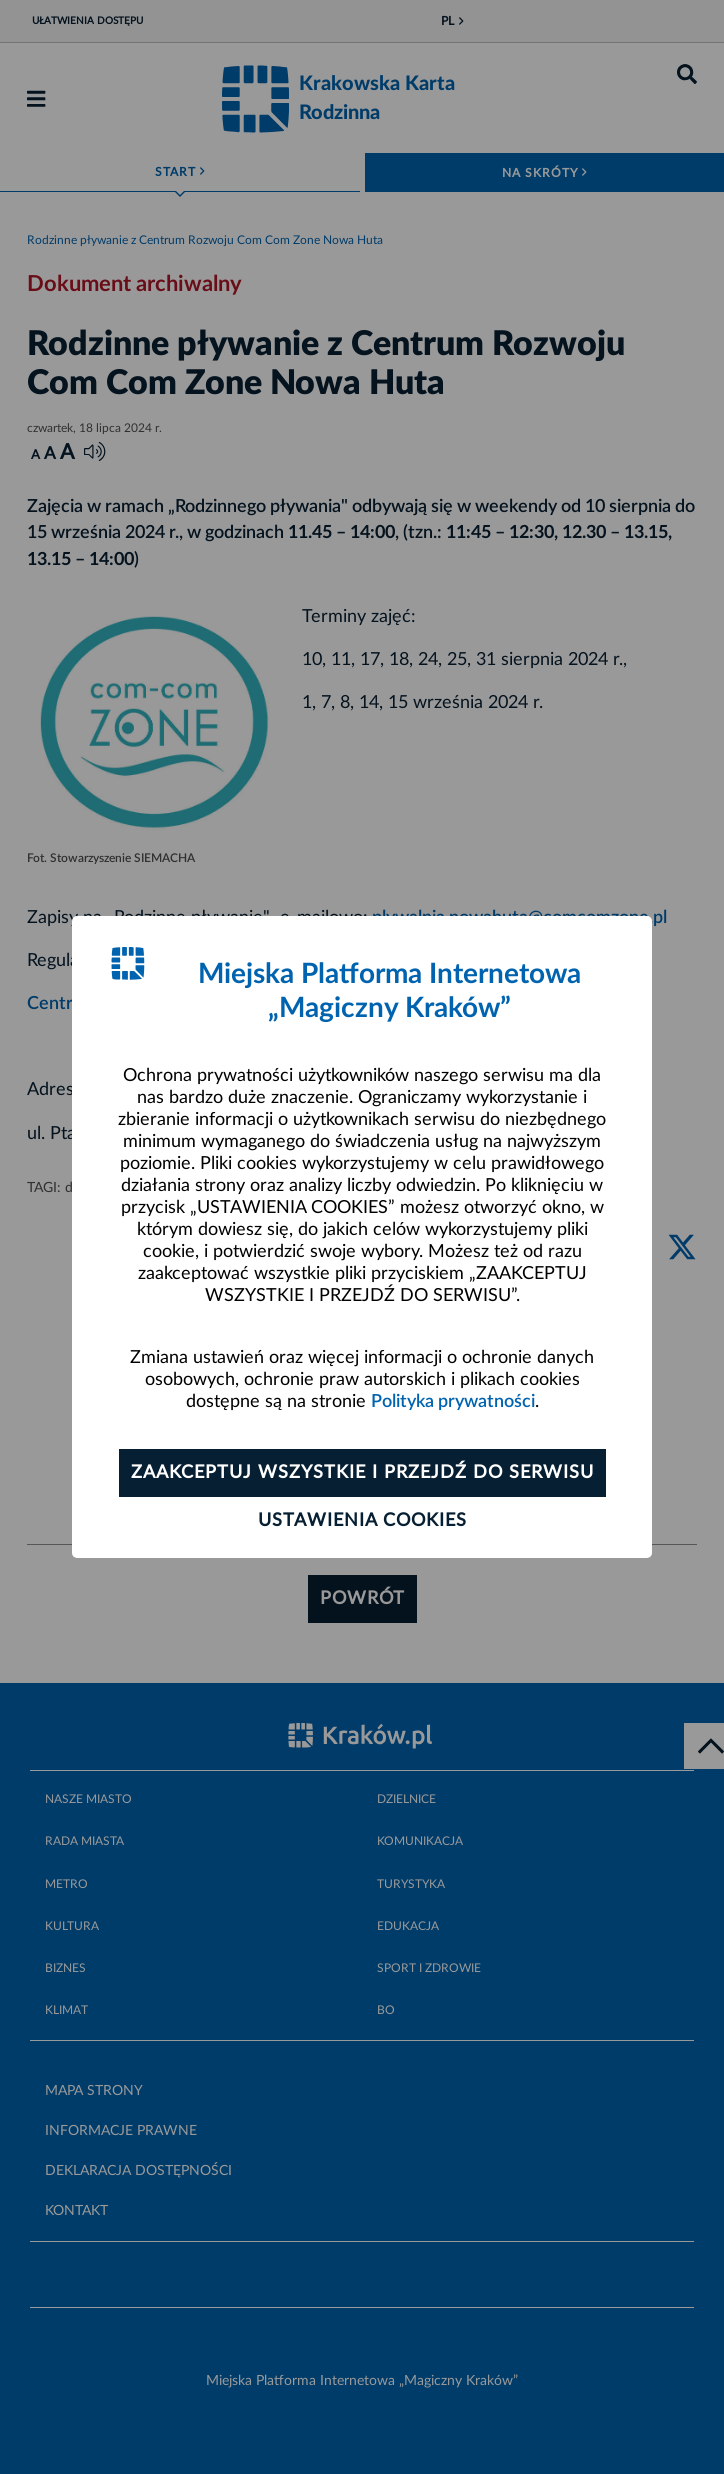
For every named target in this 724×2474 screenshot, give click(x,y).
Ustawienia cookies (362, 1521)
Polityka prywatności (453, 1402)
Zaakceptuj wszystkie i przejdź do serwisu (362, 1473)
